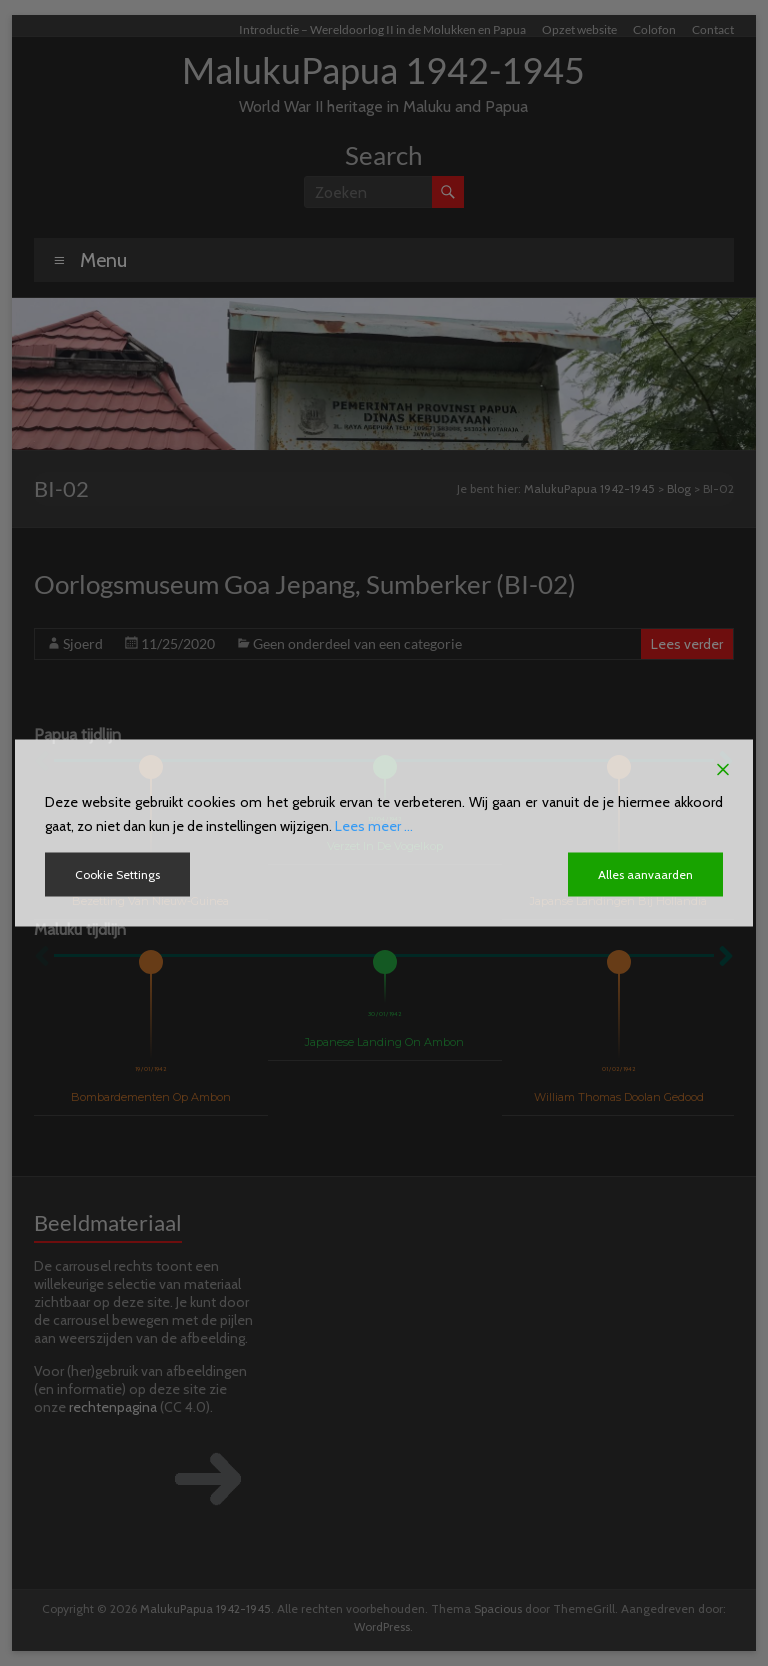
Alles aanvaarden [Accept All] (645, 874)
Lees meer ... (374, 826)
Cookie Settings (117, 874)
